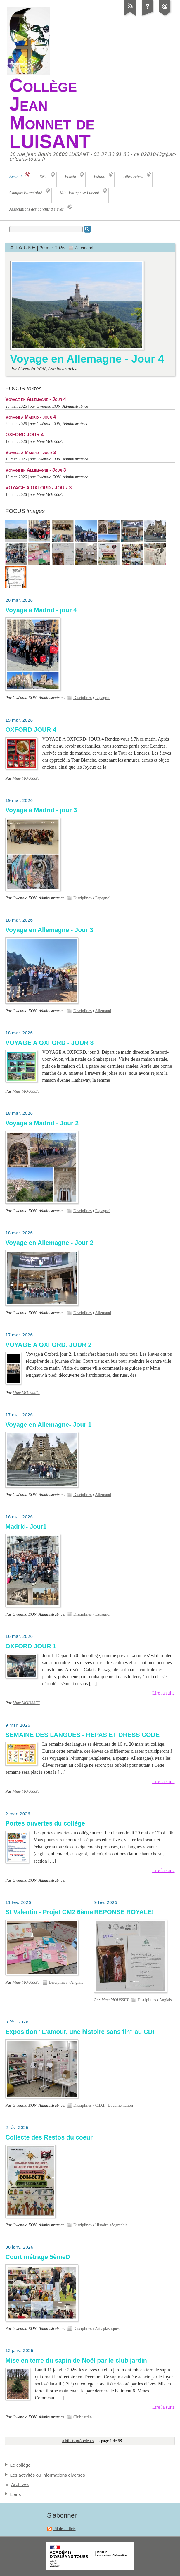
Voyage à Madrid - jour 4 (30, 417)
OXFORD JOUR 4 (24, 434)
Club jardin (82, 2417)
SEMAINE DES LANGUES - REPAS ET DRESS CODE (82, 1734)
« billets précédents (78, 2441)
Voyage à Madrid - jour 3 (30, 452)
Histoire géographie (111, 2225)
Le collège (20, 2465)
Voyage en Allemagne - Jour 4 (87, 359)
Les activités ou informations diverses (47, 2475)
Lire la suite (163, 1692)
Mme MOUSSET (26, 778)
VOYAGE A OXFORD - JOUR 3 (38, 487)
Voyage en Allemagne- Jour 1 (48, 1424)
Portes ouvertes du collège (45, 1823)
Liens (15, 2494)
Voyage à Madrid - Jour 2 (42, 1123)
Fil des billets (64, 2529)
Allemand (84, 247)
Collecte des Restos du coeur (48, 2137)
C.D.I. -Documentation (114, 2105)
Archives (20, 2484)
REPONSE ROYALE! (124, 1912)
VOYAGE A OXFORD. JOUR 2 (48, 1344)
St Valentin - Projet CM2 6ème (49, 1912)
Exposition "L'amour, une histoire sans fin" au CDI (79, 2031)
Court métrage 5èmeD (37, 2257)
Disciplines (82, 698)
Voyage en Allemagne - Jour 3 (35, 469)
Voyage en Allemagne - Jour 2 (49, 1242)
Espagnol (102, 698)
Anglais (76, 1982)
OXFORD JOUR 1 (30, 1646)
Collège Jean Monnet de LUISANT (51, 113)
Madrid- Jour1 (25, 1526)
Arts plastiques (107, 2328)
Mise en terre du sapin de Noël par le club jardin (76, 2360)
